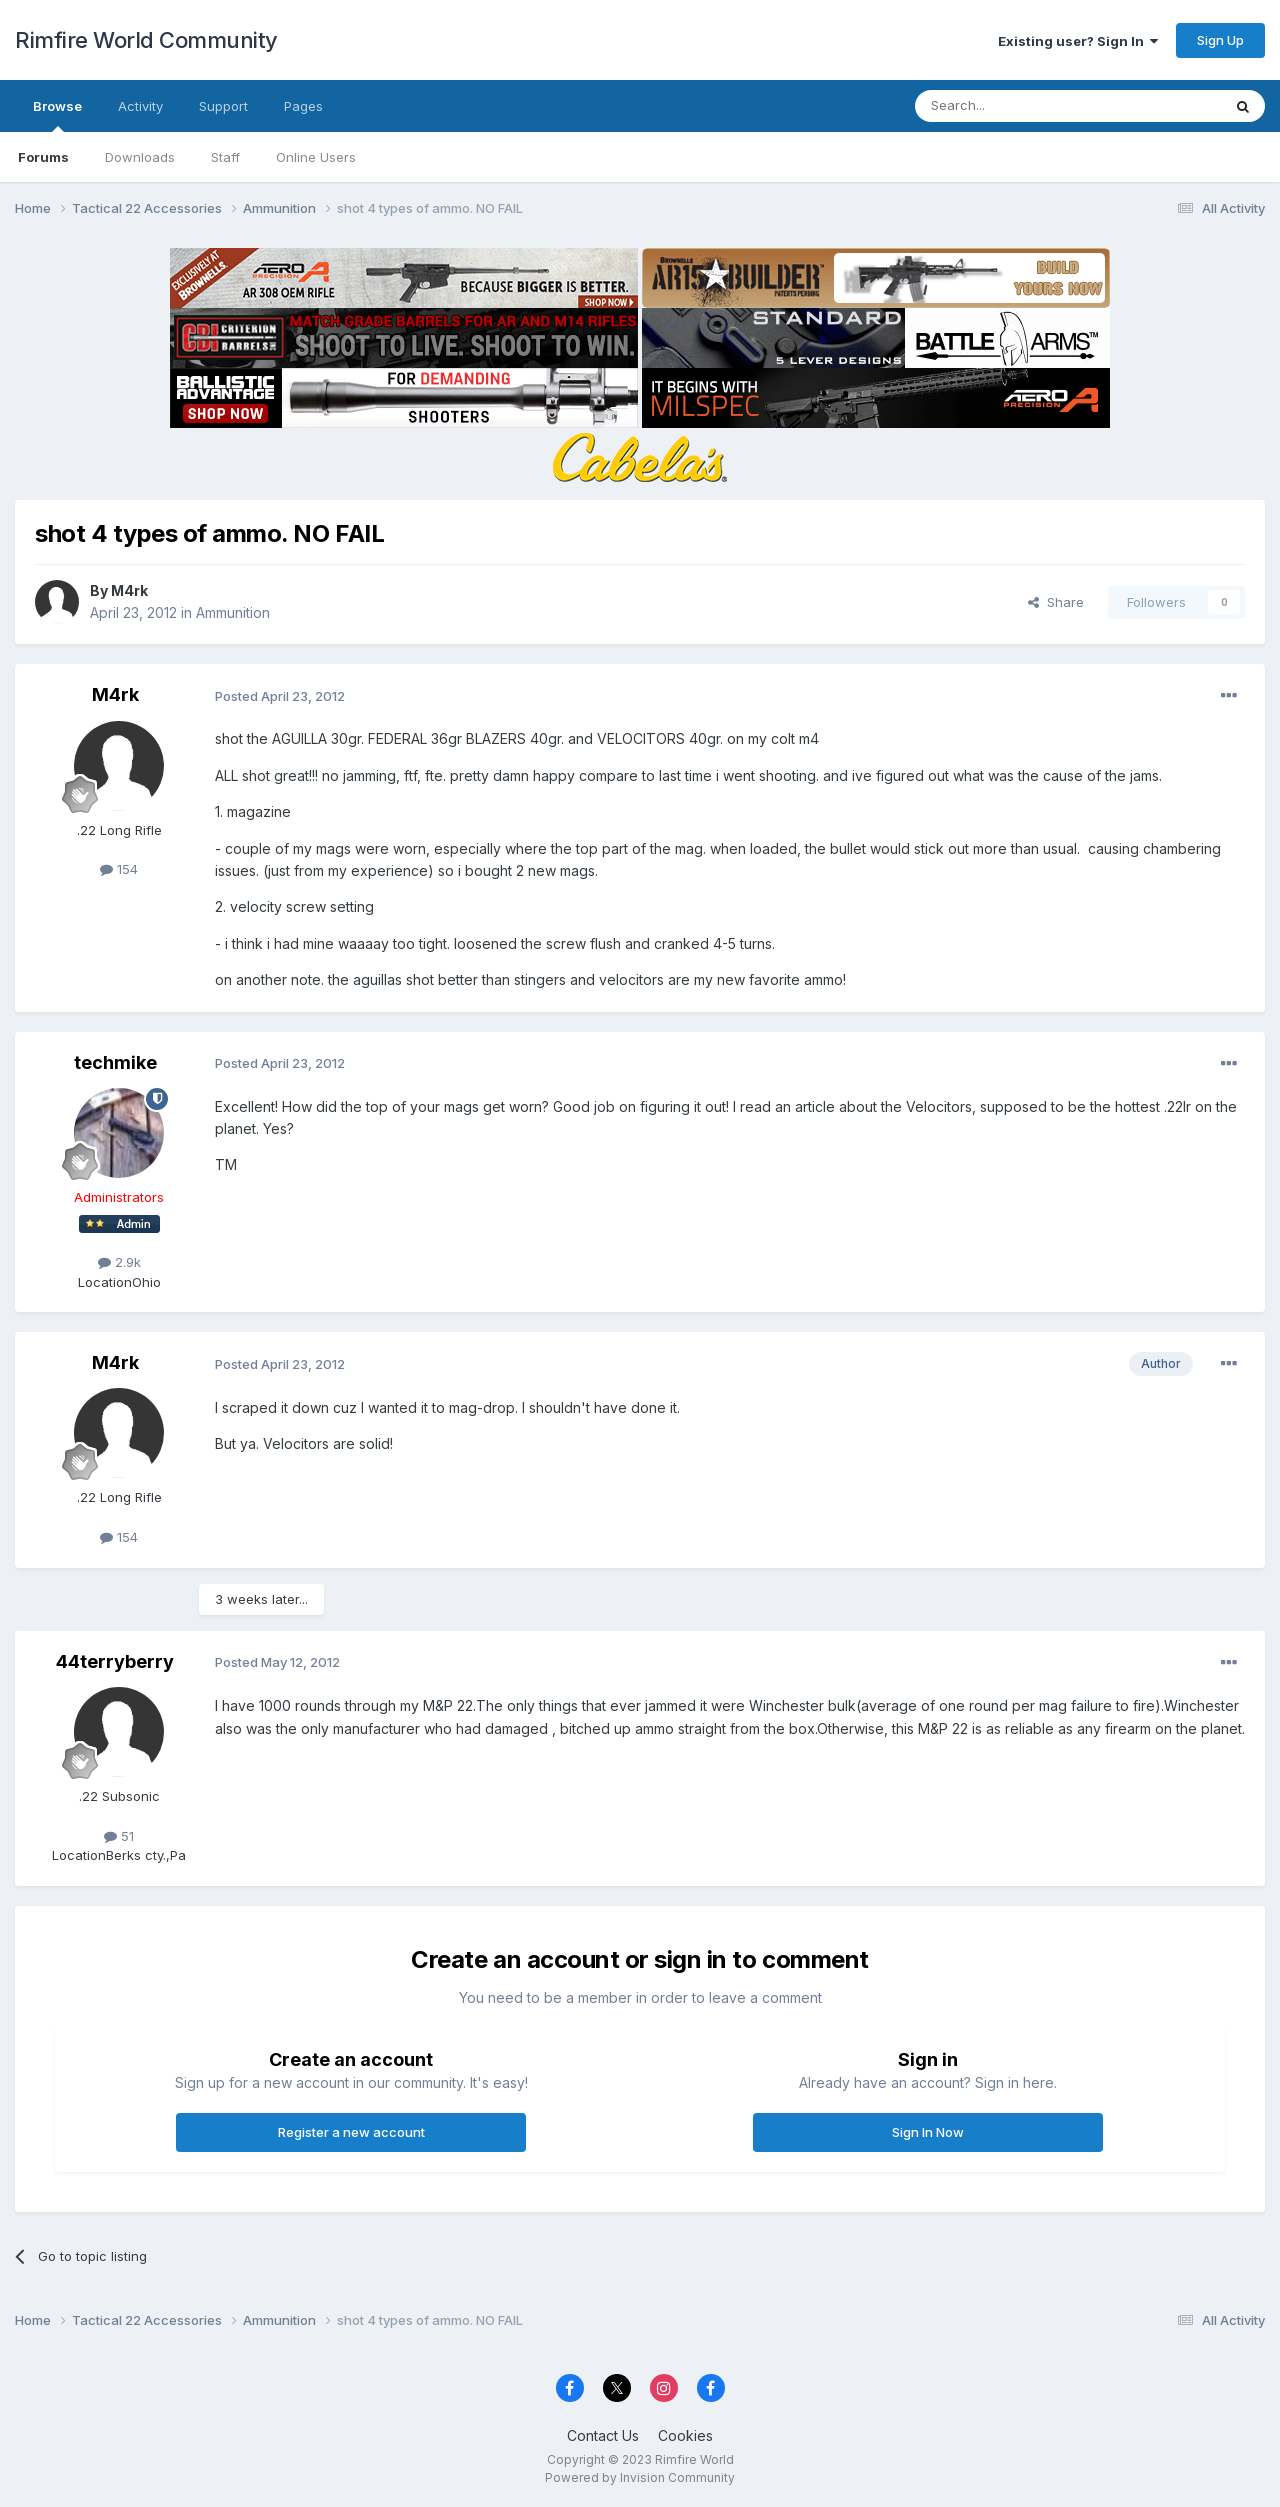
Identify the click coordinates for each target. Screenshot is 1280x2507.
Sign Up (1220, 40)
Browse (57, 115)
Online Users (316, 157)
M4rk (129, 590)
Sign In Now (928, 2132)
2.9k (119, 1262)
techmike (115, 1062)
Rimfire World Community (146, 40)
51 (119, 1836)
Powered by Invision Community (640, 2477)
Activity (140, 106)
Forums (43, 157)
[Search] (1017, 106)
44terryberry (115, 1661)
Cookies (685, 2435)
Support (223, 106)
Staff (225, 157)
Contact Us (603, 2435)
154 (119, 869)
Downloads (140, 157)
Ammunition (233, 612)
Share (1056, 602)
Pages (303, 106)
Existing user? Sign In (1078, 41)
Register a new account (351, 2132)
